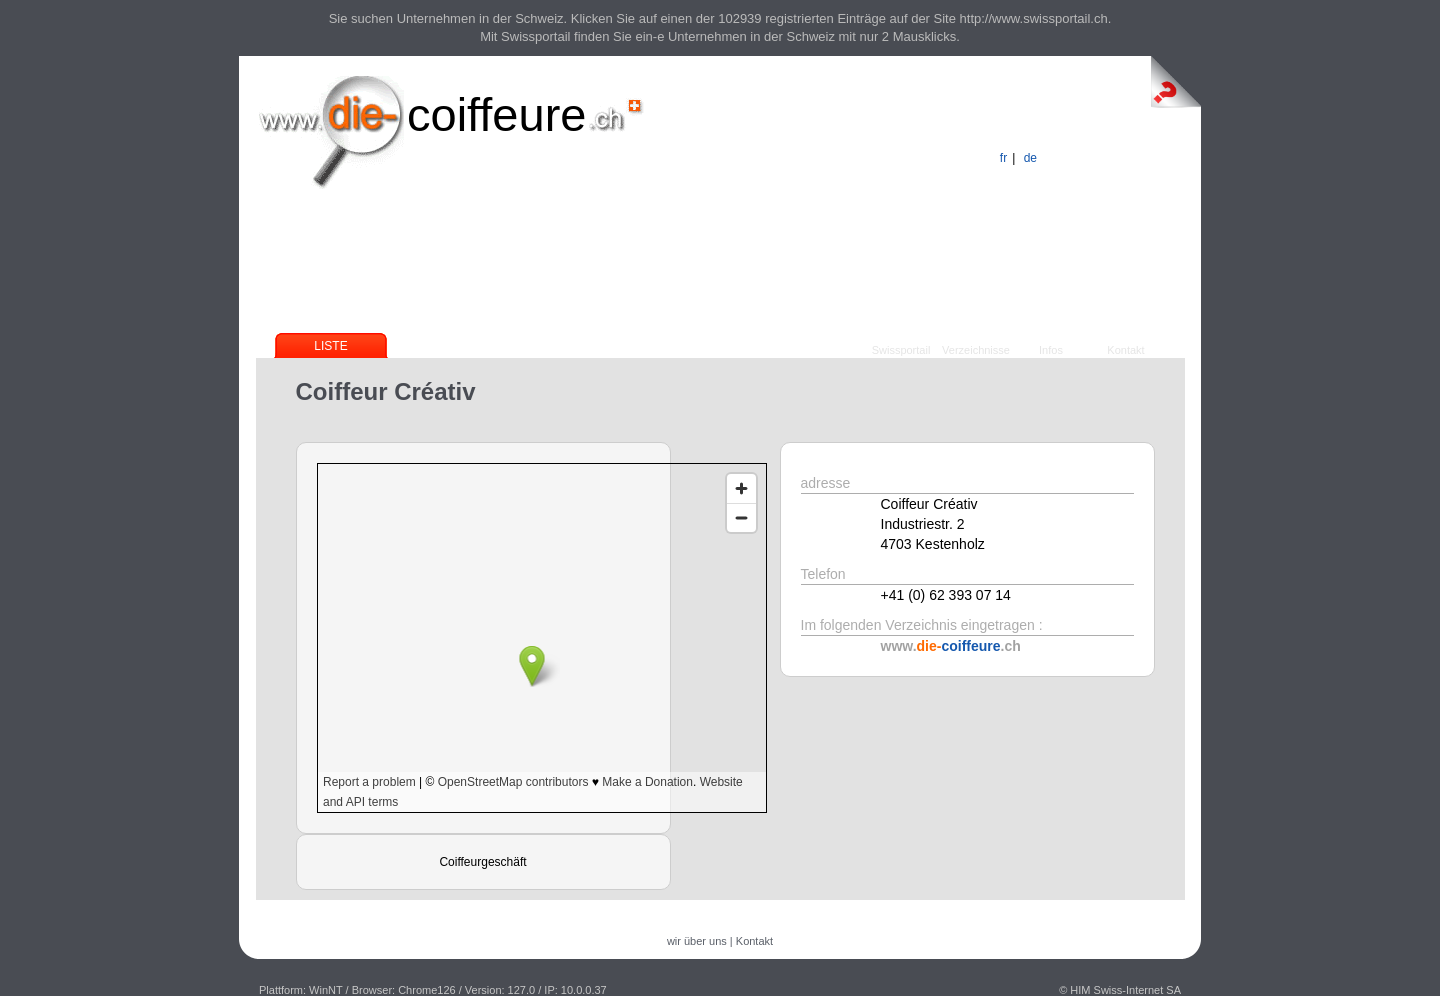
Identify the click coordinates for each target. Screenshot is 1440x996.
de (1030, 158)
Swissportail (901, 350)
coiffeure (496, 114)
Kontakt (1125, 350)
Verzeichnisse (976, 350)
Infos (1051, 350)
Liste (330, 346)
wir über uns (697, 941)
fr (1003, 158)
